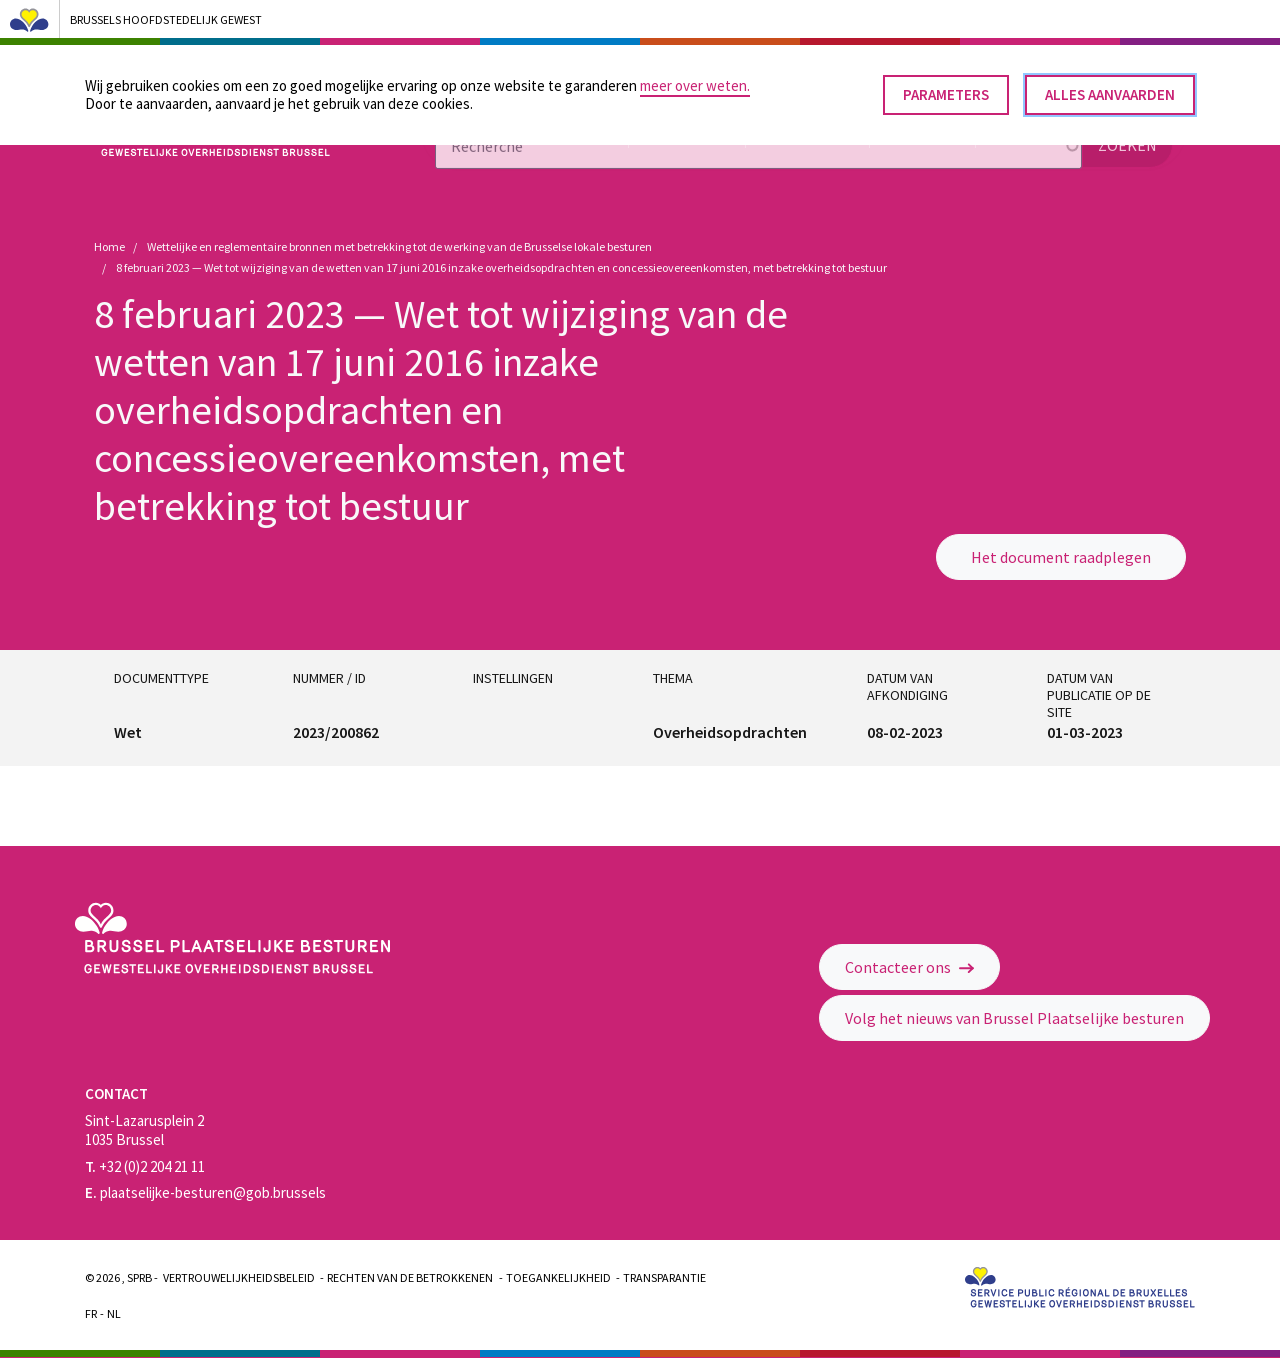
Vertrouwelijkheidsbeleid (239, 1277)
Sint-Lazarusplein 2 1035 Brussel (144, 1130)
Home (109, 246)
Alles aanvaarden (1110, 86)
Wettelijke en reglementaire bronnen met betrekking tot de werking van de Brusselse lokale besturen (399, 246)
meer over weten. (695, 77)
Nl (114, 1313)
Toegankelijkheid (558, 1277)
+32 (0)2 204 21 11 (145, 1166)
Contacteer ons (909, 967)
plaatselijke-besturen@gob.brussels (205, 1192)
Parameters (946, 86)
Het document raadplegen (1061, 557)
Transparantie (664, 1277)
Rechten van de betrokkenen (410, 1277)
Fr (91, 1313)
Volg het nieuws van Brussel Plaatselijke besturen (1014, 1018)
